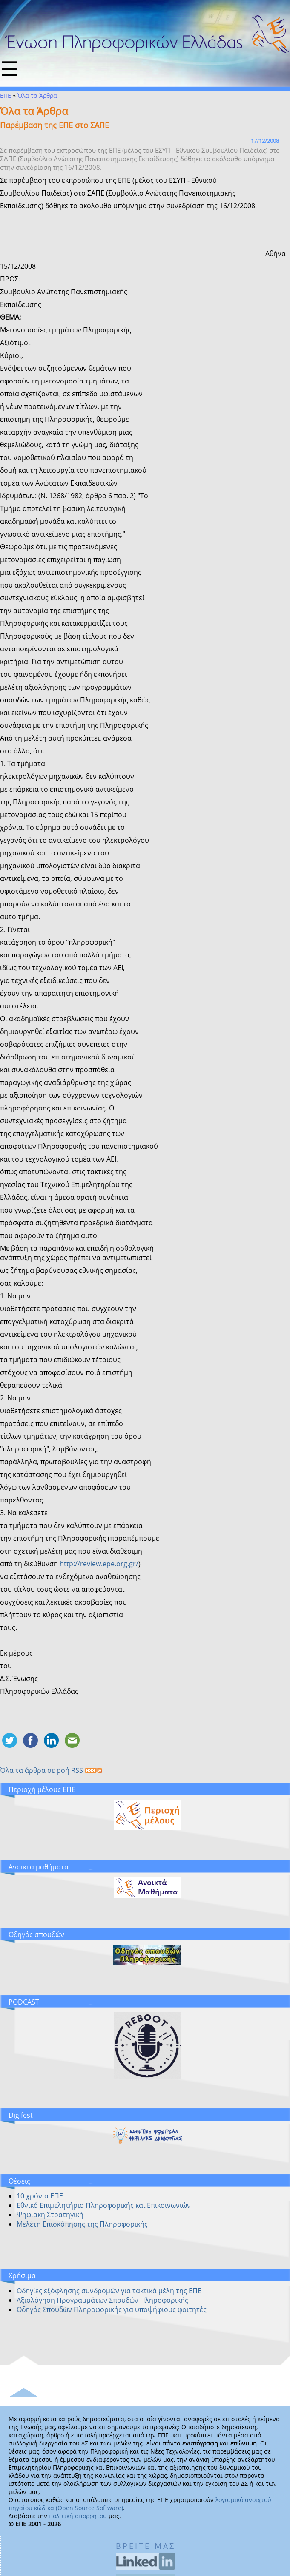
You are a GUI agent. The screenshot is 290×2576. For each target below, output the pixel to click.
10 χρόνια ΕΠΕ (40, 2196)
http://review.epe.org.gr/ (99, 1563)
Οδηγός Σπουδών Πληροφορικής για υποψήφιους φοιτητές (112, 2309)
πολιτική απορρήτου (78, 2516)
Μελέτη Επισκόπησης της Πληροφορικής (82, 2224)
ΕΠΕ (5, 95)
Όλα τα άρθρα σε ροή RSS (51, 1770)
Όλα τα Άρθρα (37, 95)
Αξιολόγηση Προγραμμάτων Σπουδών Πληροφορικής (102, 2300)
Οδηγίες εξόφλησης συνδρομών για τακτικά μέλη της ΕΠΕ (109, 2290)
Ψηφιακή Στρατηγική (50, 2214)
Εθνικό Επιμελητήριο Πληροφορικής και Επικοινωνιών (104, 2205)
